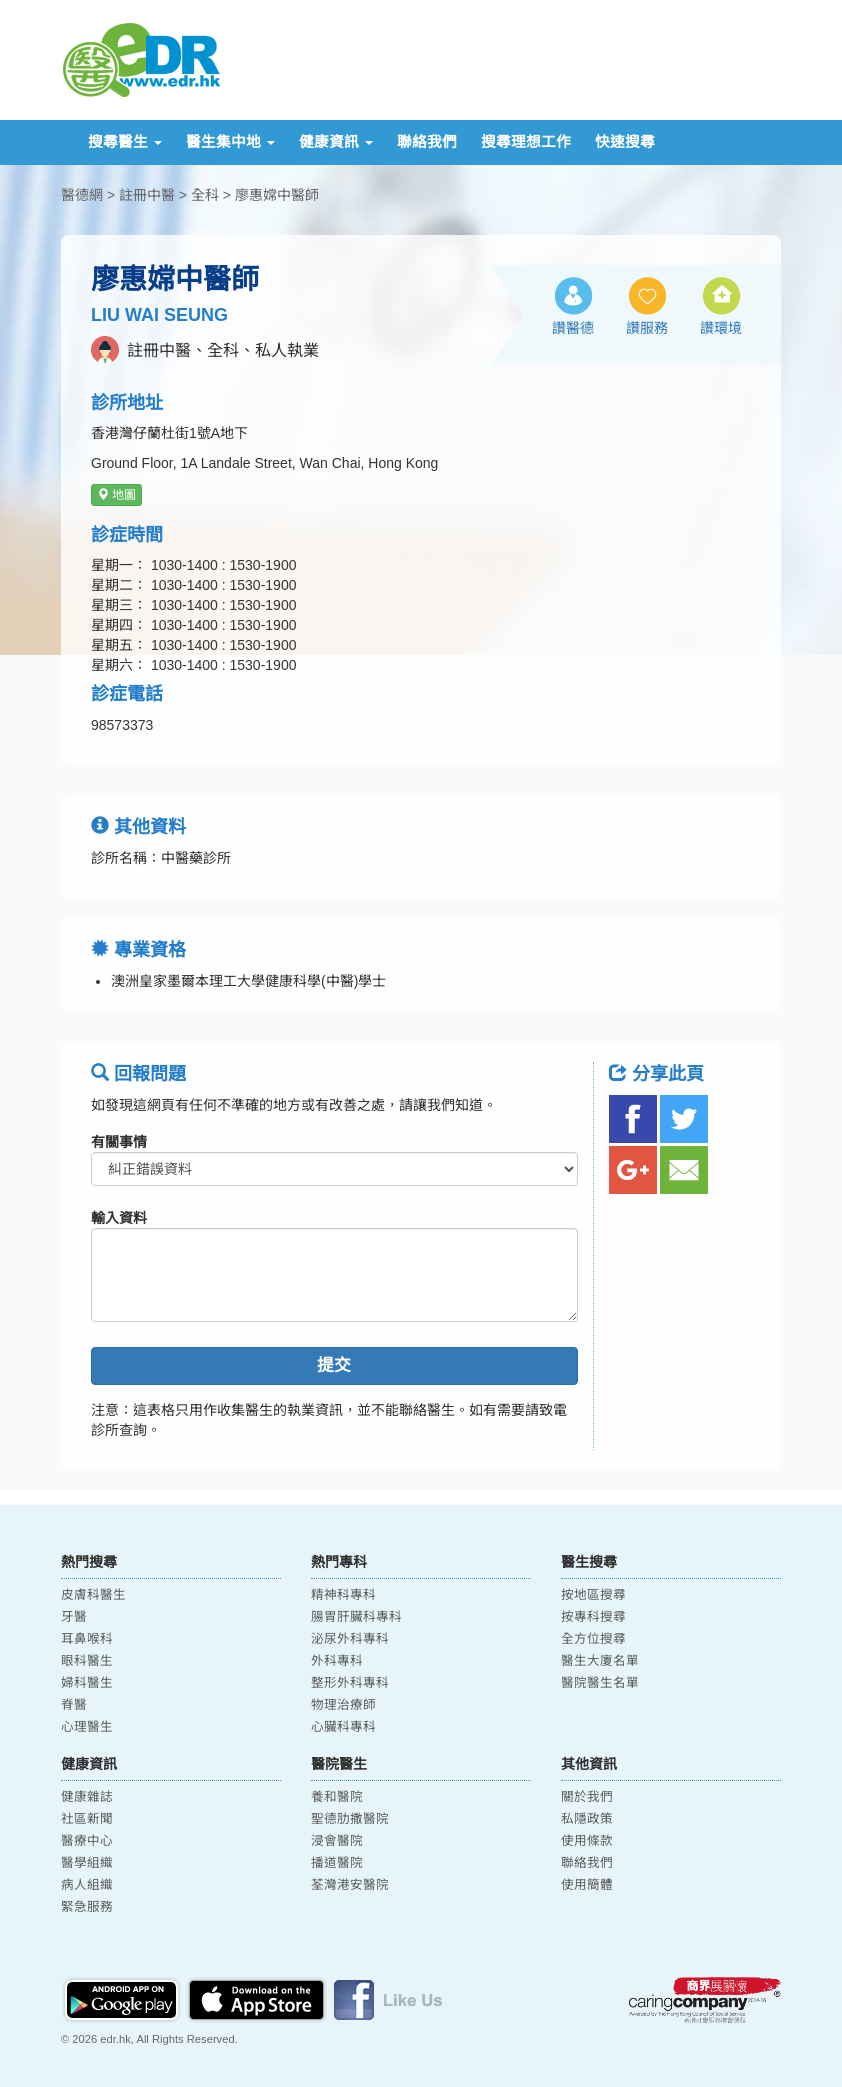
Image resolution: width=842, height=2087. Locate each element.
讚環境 (721, 328)
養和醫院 (337, 1797)
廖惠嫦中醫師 (277, 195)
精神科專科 (343, 1595)
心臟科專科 (343, 1727)
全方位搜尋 (593, 1639)
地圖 (116, 495)
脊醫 (74, 1705)
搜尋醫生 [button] (125, 142)
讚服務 (647, 328)
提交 (334, 1365)
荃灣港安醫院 (350, 1885)
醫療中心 (87, 1841)
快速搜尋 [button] (625, 142)
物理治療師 (343, 1705)
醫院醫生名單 (600, 1683)
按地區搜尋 (593, 1595)
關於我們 (587, 1797)
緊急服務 (87, 1907)
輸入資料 (119, 1218)
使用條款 (587, 1841)
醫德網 (82, 195)
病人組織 (87, 1885)
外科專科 (337, 1661)
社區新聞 (87, 1819)
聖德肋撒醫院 (350, 1819)
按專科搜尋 (593, 1617)
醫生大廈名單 (600, 1661)
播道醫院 (337, 1863)
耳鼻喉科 (87, 1639)
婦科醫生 (87, 1683)
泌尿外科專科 (350, 1639)
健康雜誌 (87, 1797)
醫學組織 (87, 1863)
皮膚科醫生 (93, 1595)
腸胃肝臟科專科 (356, 1617)
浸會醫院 (337, 1841)
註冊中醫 (147, 195)
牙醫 (74, 1617)
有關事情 (119, 1142)
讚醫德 (573, 328)
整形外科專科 (350, 1683)
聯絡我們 (427, 142)
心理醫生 (87, 1727)
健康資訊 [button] (336, 142)
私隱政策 (587, 1819)
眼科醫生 (87, 1661)
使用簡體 (587, 1885)
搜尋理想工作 (526, 142)
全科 (205, 195)
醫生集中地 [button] (230, 142)
